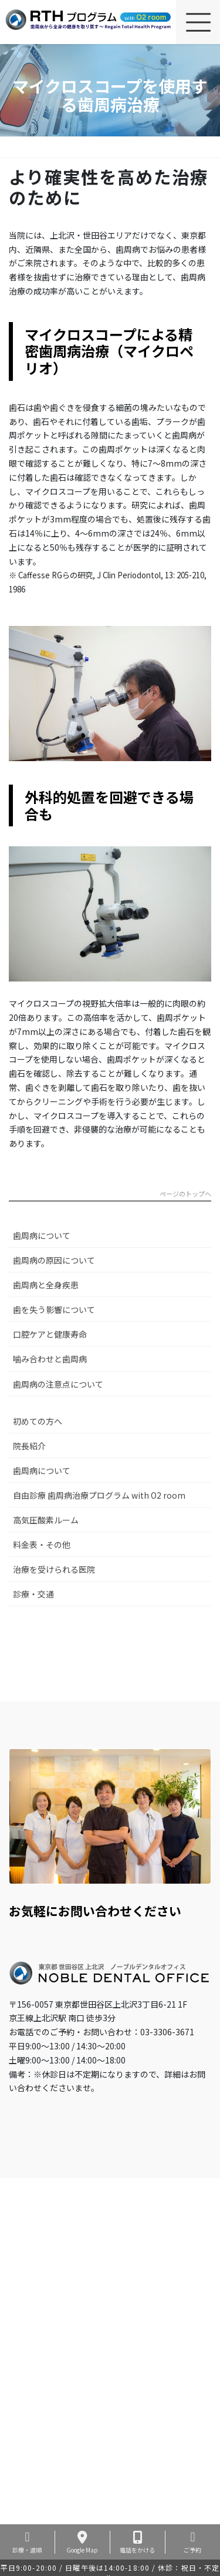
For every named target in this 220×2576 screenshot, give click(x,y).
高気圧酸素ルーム (46, 1520)
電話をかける (137, 2542)
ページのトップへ (185, 1194)
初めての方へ (37, 1421)
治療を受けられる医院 (54, 1569)
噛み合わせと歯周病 (50, 1359)
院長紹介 (29, 1446)
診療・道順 (27, 2542)
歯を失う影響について (54, 1309)
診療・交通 (33, 1594)
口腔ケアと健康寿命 (50, 1334)
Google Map (82, 2542)
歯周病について (41, 1235)
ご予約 (192, 2542)
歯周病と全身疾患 (46, 1285)
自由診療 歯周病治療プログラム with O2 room (99, 1495)
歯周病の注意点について (58, 1384)
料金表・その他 (41, 1544)
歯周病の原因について (54, 1260)
